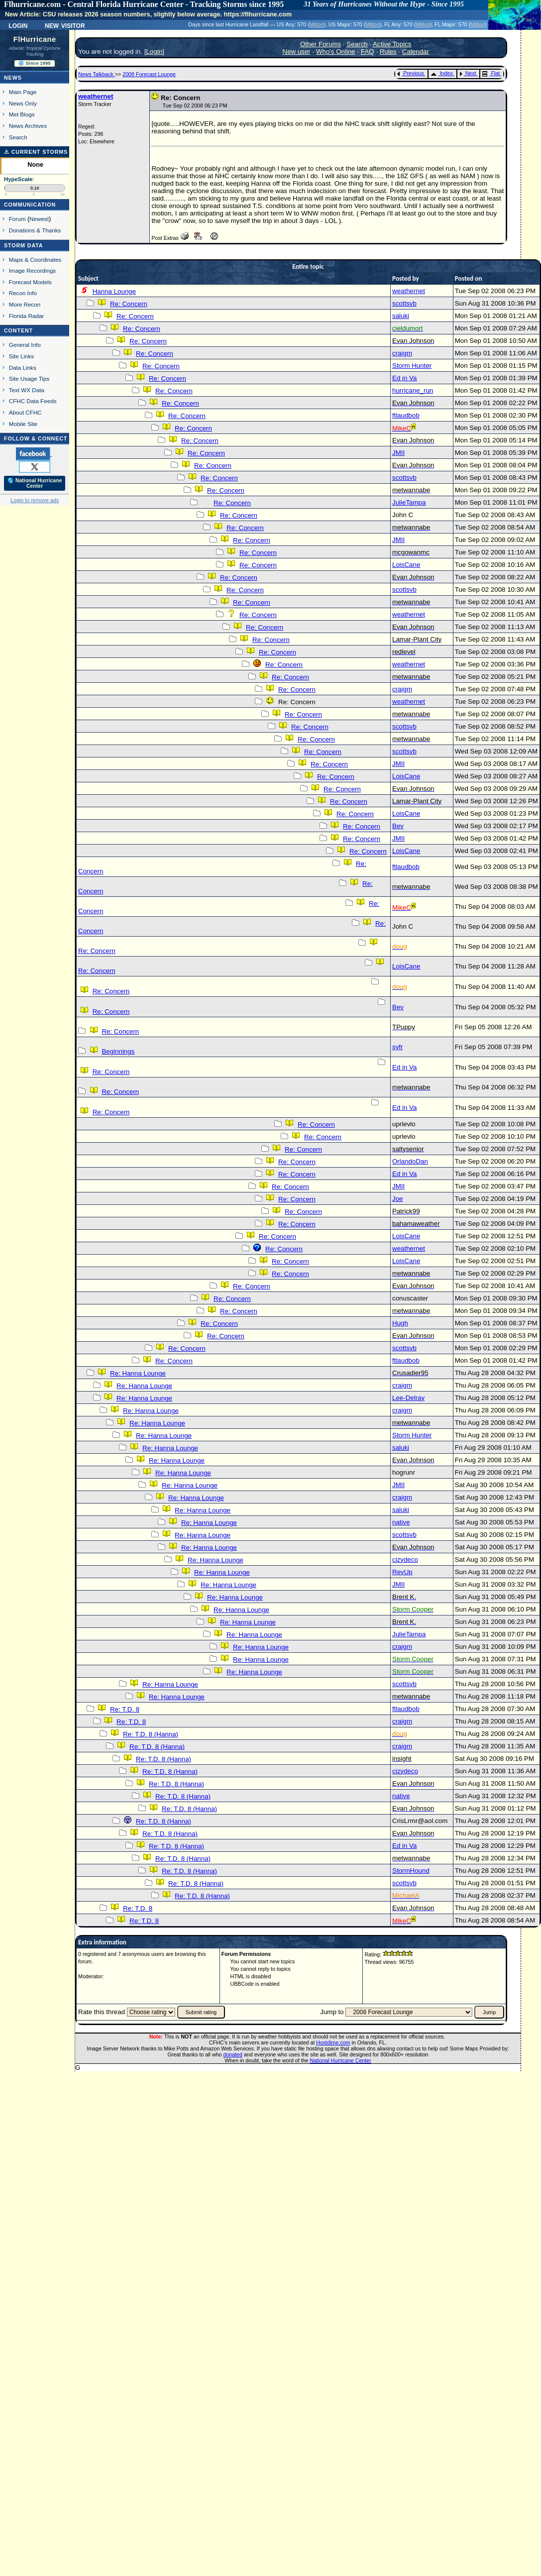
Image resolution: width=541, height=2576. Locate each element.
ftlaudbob (406, 415)
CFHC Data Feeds (33, 401)
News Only (23, 103)
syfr (397, 1047)
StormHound (411, 1870)
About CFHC (25, 412)
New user (297, 51)
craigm (402, 353)
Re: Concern (128, 304)
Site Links (21, 356)
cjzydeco (405, 1559)
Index (441, 73)
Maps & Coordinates (35, 259)
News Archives (28, 125)
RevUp (402, 1572)
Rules (388, 51)
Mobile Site (23, 424)
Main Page (23, 92)
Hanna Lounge (114, 291)
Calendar (415, 51)
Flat (491, 73)
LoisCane (406, 564)
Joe (397, 1198)
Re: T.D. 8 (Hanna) (150, 1734)
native (401, 1522)
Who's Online (335, 51)
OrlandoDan (410, 1161)
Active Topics (392, 44)
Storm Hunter (412, 365)
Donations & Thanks (35, 230)
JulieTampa (409, 502)
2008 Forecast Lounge (149, 74)
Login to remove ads (34, 500)
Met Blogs (22, 114)
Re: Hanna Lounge (138, 1373)
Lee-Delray (408, 1397)
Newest (39, 218)
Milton (317, 24)
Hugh (400, 1323)
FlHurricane (34, 39)
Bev (398, 826)
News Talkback (96, 74)
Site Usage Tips (29, 378)
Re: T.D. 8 (124, 1709)
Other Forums (320, 44)
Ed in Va (404, 378)
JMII (398, 452)
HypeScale (18, 179)
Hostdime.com (333, 2042)
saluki (400, 316)
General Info (25, 344)
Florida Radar (26, 316)
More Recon (24, 304)
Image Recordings (32, 270)
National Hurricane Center (340, 2060)
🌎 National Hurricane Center (34, 483)
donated (232, 2054)
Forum (17, 218)
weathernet (95, 96)
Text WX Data (26, 390)
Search (18, 137)
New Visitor (65, 25)
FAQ (367, 51)
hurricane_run (412, 390)
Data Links (22, 367)
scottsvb (404, 303)
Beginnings (118, 1051)
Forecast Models (30, 282)
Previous (410, 73)
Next (468, 73)
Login (17, 25)
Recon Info (23, 293)
